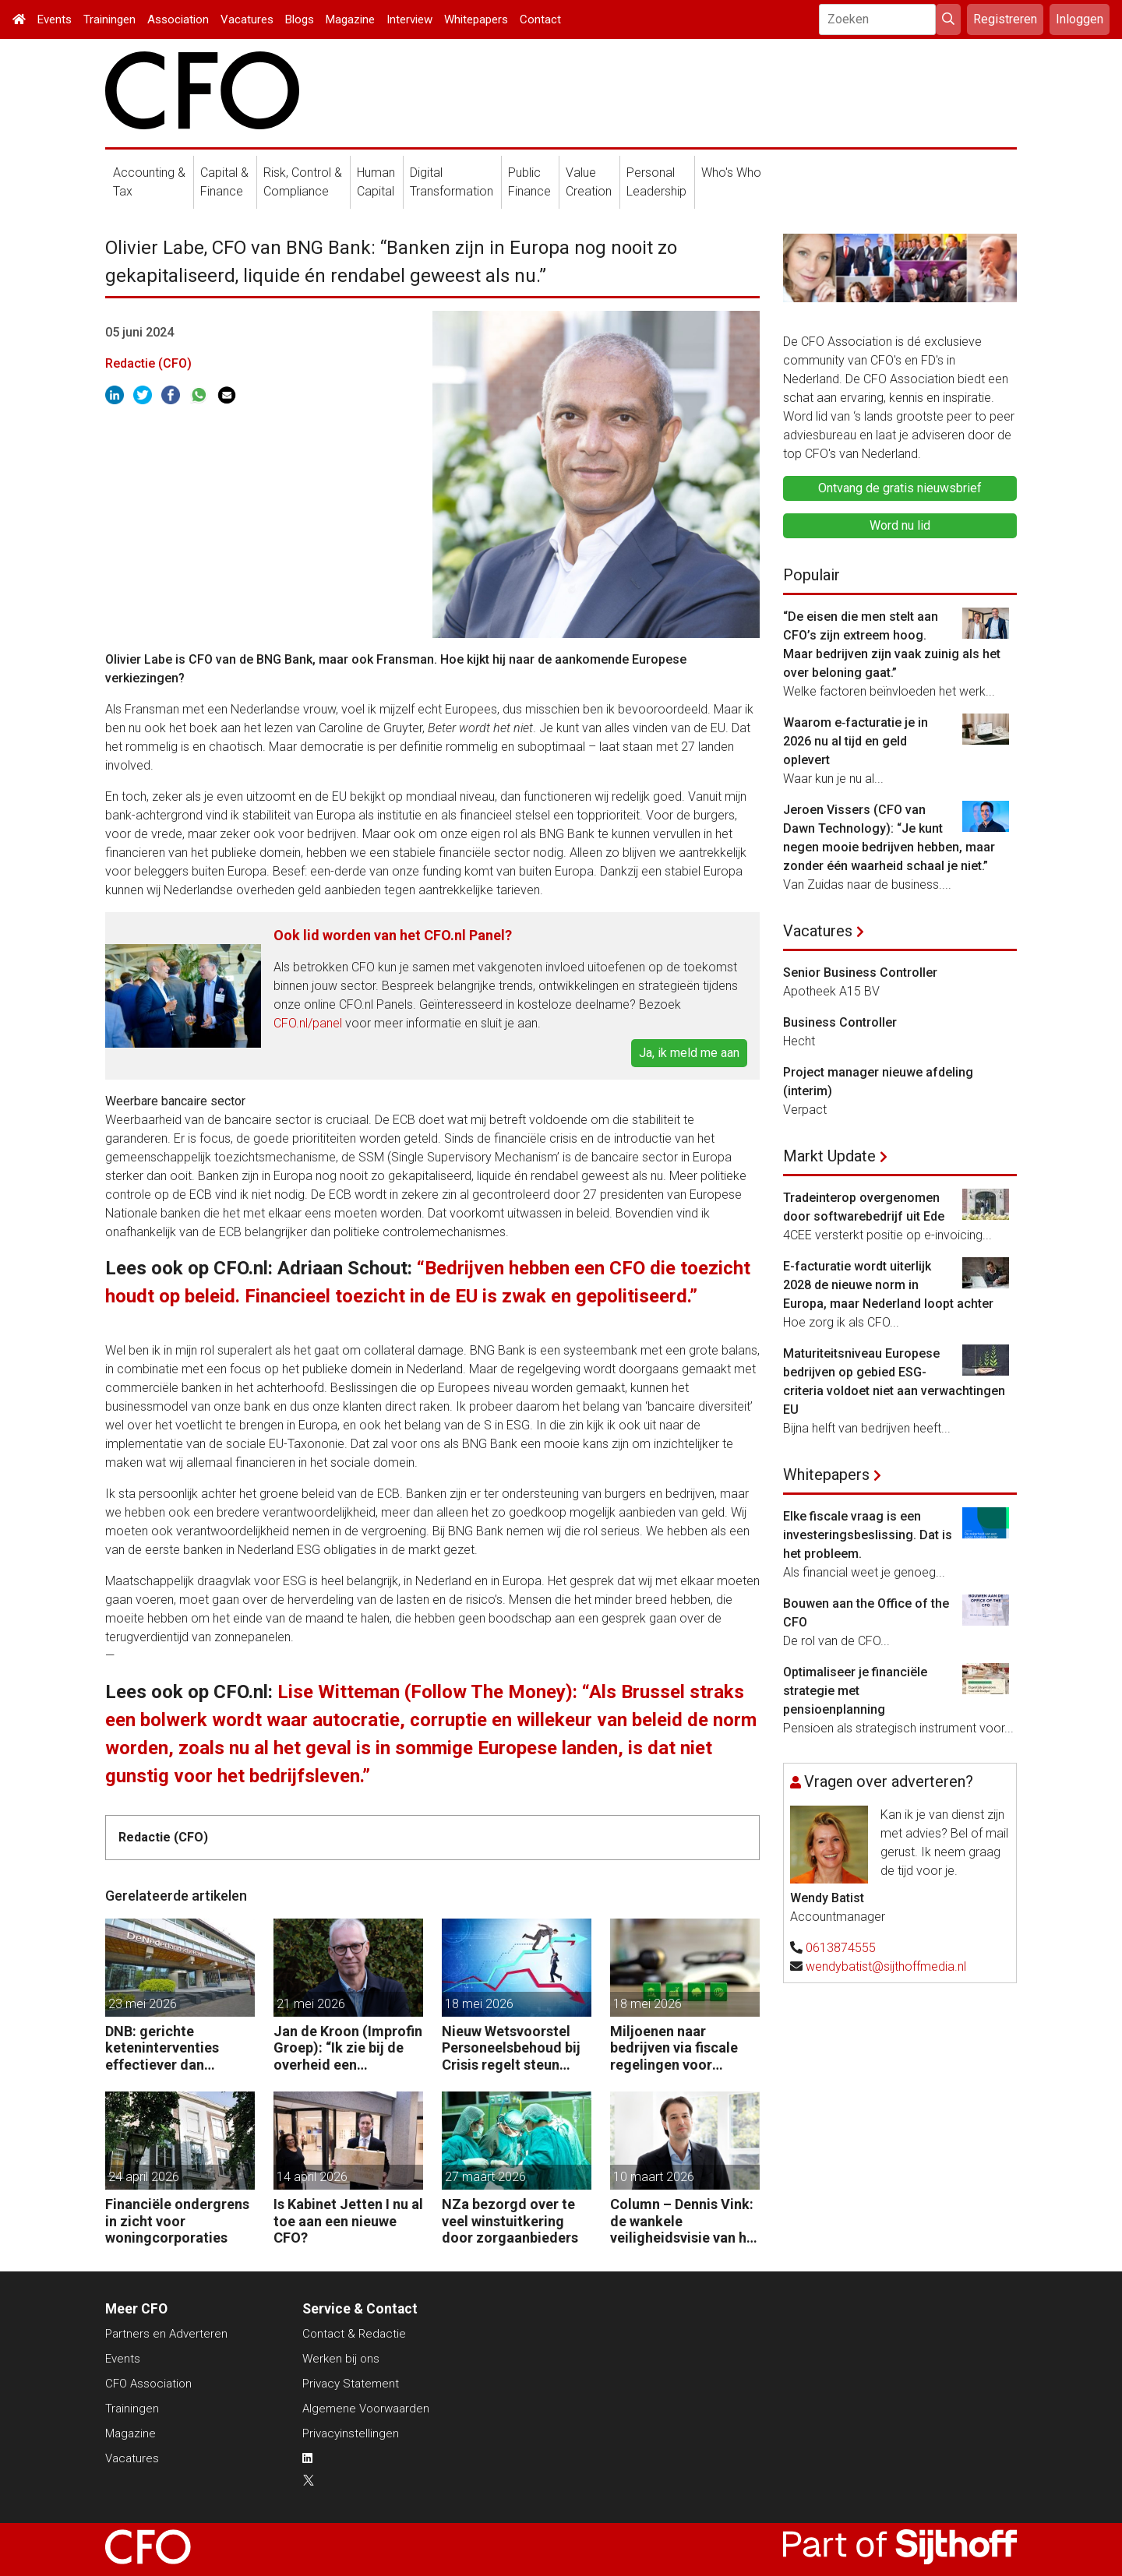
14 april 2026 (312, 2176)
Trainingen (109, 19)
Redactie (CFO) (148, 363)
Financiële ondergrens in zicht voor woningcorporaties (177, 2221)
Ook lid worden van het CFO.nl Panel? (392, 935)
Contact (540, 19)
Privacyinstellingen (350, 2433)
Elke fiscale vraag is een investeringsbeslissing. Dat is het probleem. (867, 1535)
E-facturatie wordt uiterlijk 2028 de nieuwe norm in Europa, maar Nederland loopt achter (888, 1285)
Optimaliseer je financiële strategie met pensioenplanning (855, 1691)
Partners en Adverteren (166, 2334)
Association (178, 19)
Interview (409, 19)
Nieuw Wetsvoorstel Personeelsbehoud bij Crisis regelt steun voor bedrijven (511, 2048)
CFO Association (148, 2384)
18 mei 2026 (479, 2003)
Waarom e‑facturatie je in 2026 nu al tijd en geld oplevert (855, 741)
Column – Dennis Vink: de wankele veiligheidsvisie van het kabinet (685, 2221)
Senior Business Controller (860, 972)
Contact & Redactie (354, 2334)
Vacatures (247, 19)
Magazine (350, 19)
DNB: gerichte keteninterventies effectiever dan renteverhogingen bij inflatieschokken (172, 2048)
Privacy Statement (350, 2384)
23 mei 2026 (142, 2003)
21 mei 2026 (311, 2003)
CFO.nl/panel (307, 1023)
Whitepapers (476, 19)
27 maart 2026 (485, 2176)
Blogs (299, 19)
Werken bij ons (340, 2359)
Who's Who (731, 172)
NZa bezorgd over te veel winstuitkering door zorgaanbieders (510, 2221)
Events (54, 19)
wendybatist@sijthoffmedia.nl (886, 1966)
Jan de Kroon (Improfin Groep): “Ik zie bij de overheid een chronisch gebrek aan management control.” (347, 2048)
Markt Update (829, 1156)
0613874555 (841, 1947)
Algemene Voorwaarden (365, 2409)
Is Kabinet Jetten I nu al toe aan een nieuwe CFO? (348, 2221)
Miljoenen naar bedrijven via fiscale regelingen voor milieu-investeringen (676, 2048)
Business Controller (840, 1022)
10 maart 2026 (653, 2176)
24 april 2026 (143, 2176)
